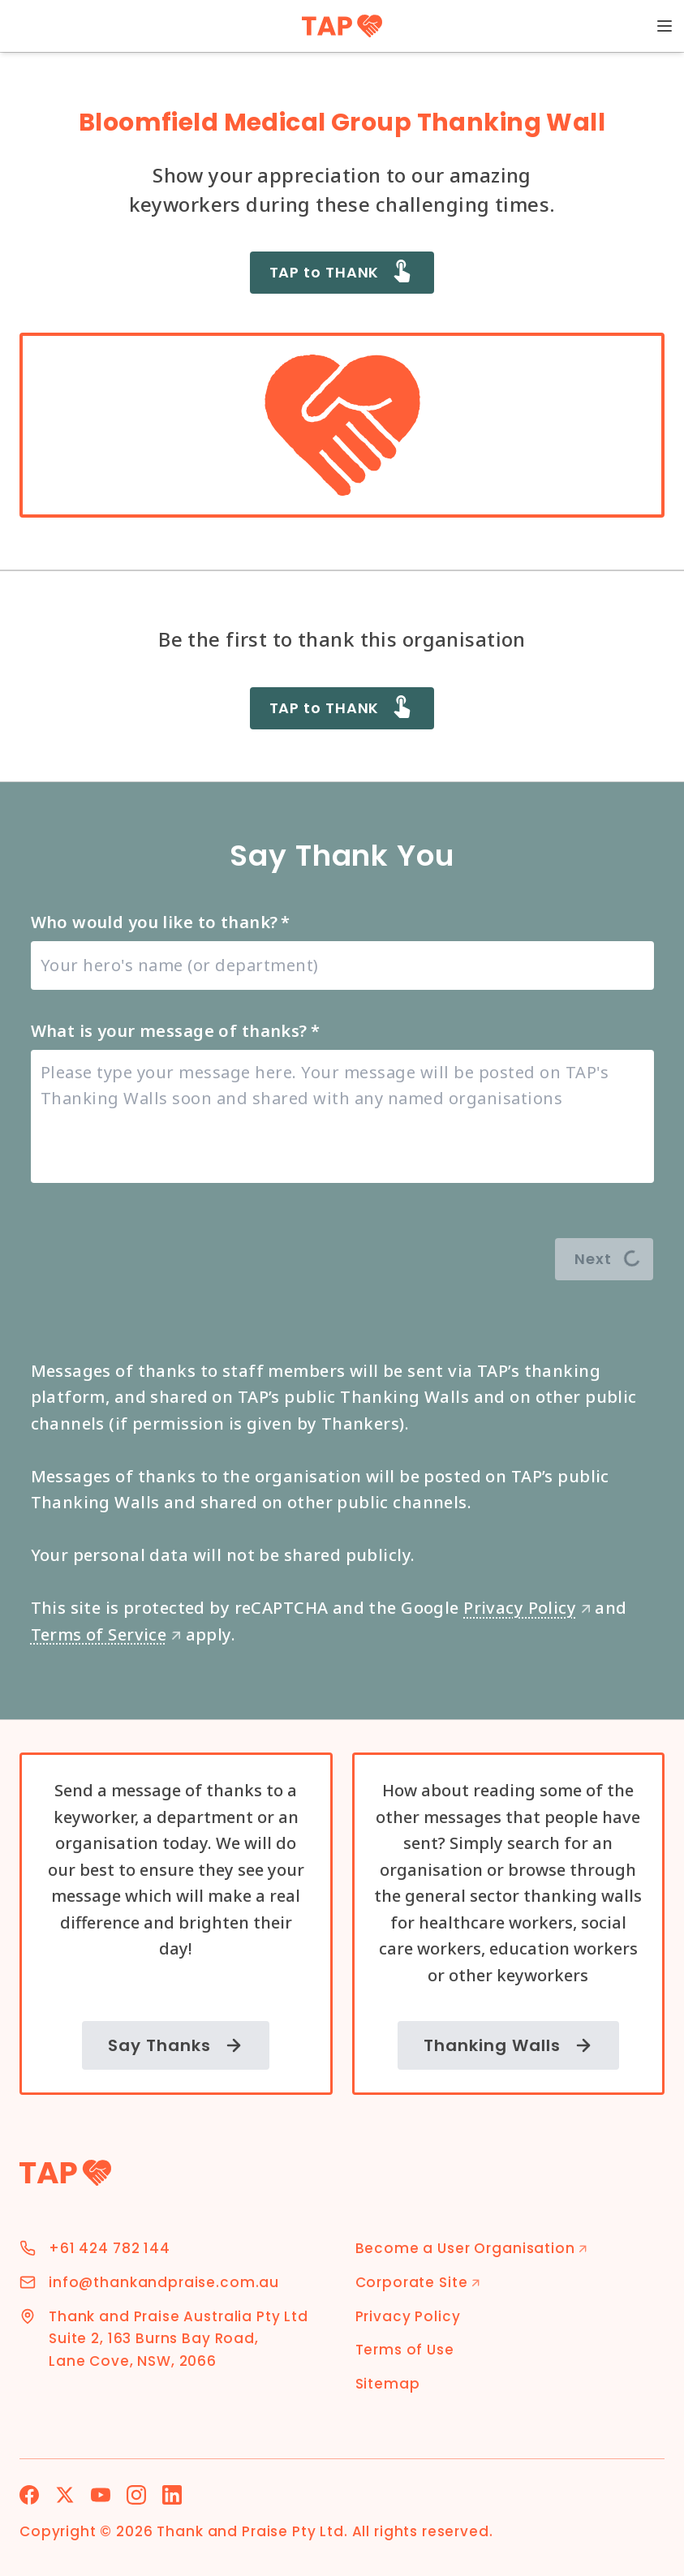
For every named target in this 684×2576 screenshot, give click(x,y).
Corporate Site (418, 2282)
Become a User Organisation (471, 2248)
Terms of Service (106, 1634)
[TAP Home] (342, 26)
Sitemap (387, 2383)
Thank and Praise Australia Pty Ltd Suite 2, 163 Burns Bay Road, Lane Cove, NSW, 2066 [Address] (178, 2339)
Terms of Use (404, 2349)
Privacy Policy (527, 1608)
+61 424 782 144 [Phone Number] (109, 2248)
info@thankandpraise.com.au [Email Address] (164, 2282)
